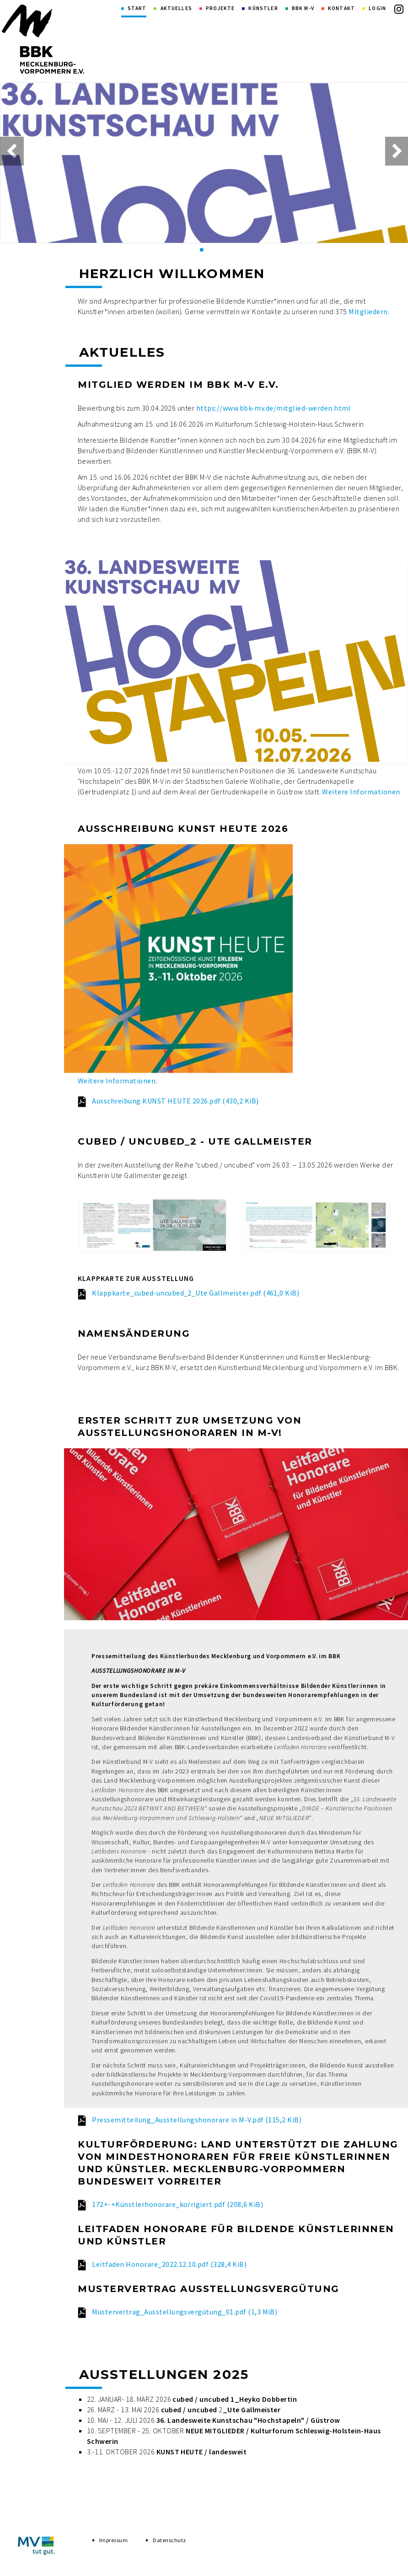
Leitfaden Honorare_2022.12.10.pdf (169, 2264)
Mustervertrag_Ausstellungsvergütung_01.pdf (184, 2311)
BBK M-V (303, 8)
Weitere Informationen (361, 791)
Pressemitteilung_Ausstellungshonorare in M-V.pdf (196, 2119)
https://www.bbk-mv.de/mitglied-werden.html (273, 407)
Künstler (263, 8)
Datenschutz (169, 2547)
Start (137, 8)
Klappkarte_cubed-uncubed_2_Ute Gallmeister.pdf (195, 1292)
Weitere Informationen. (117, 1080)
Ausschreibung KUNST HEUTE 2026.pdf (175, 1100)
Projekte (220, 8)
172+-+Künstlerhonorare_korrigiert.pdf (177, 2204)
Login (377, 8)
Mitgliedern (368, 311)
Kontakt (341, 8)
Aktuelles (176, 8)
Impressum (113, 2547)
